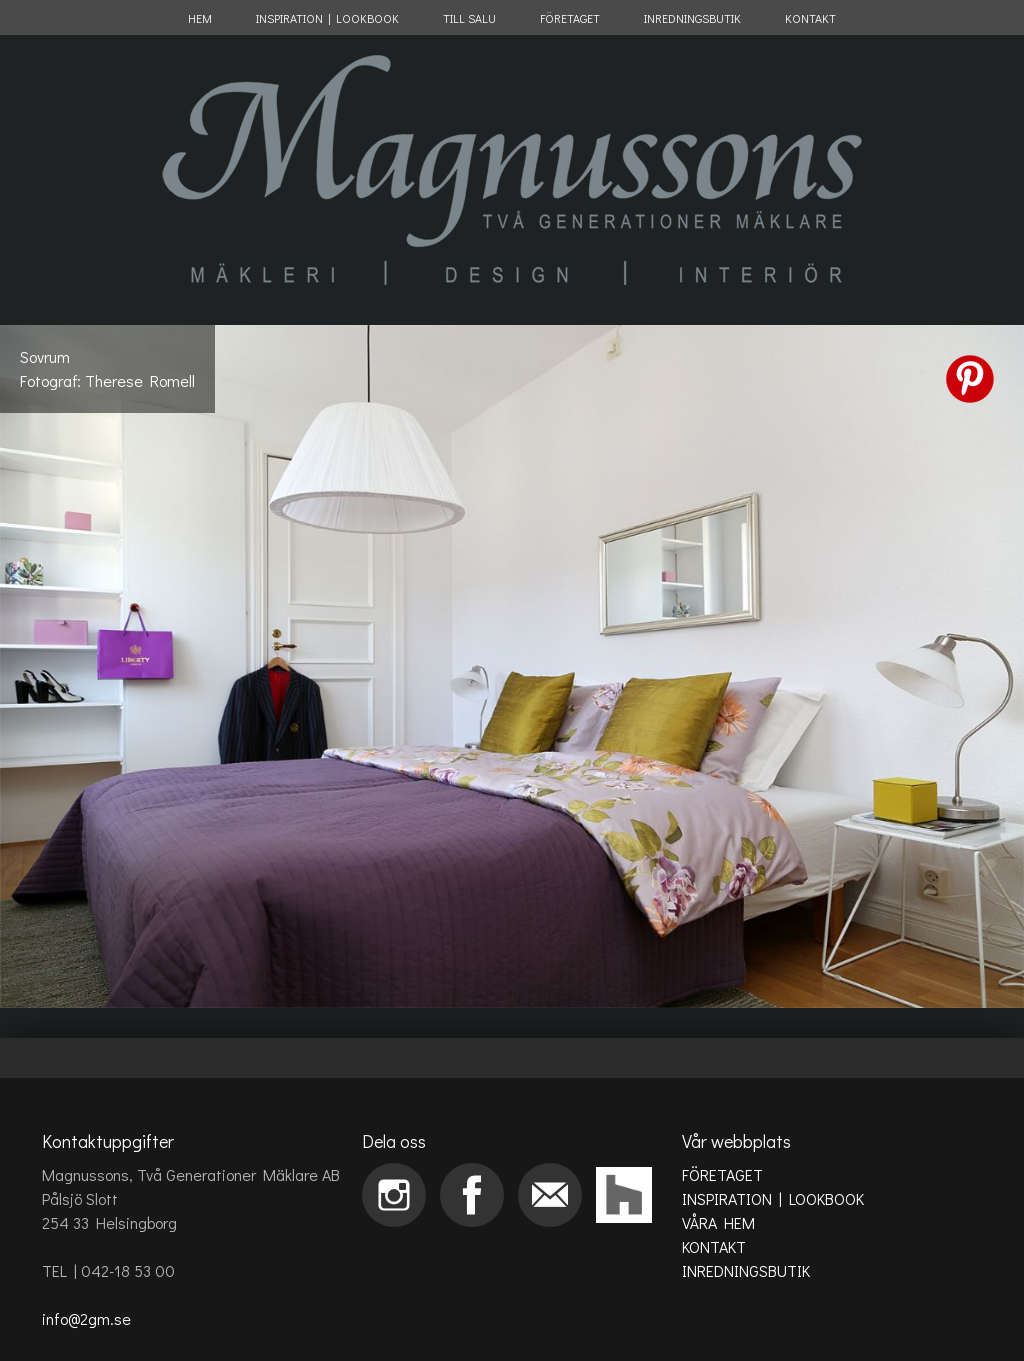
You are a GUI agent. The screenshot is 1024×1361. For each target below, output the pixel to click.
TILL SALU (469, 18)
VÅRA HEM (718, 1222)
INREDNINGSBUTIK (692, 18)
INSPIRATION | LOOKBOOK (327, 18)
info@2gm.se (86, 1318)
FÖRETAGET (570, 18)
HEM (200, 18)
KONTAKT (810, 18)
